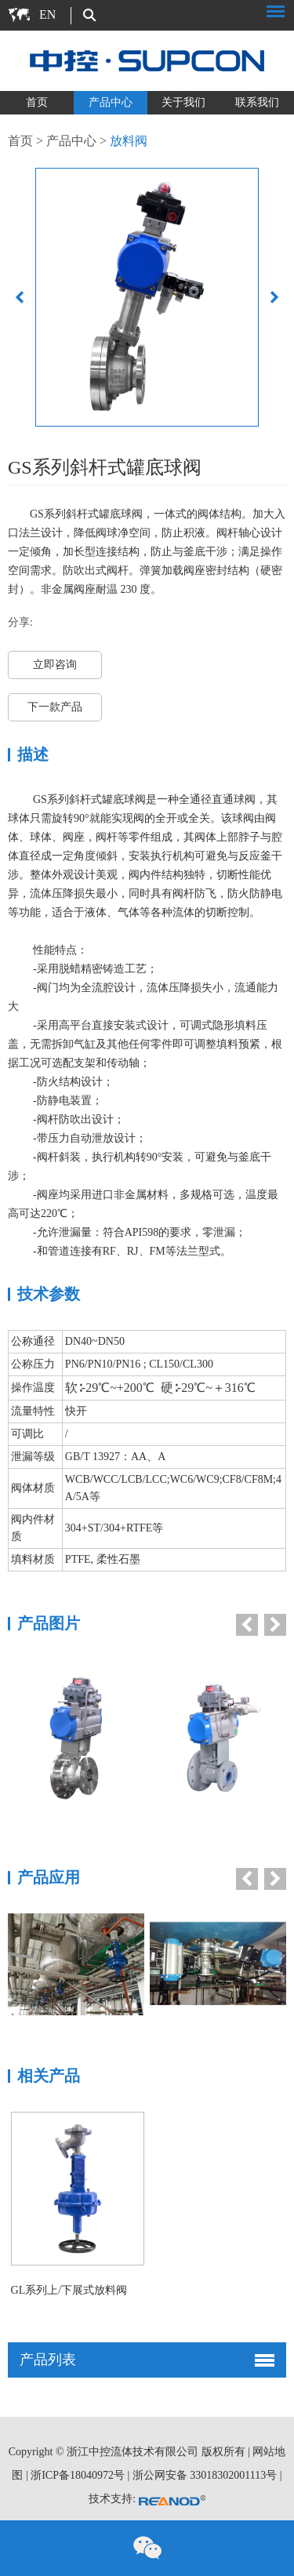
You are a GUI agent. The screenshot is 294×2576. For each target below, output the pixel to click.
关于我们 (183, 102)
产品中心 (110, 102)
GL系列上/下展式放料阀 (69, 2290)
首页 (37, 102)
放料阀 (128, 140)
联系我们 (257, 102)
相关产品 (48, 2075)
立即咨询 (55, 664)
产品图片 (48, 1623)
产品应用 (48, 1877)
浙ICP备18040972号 (78, 2475)
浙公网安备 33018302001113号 (204, 2475)
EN (47, 14)
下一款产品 (54, 707)
